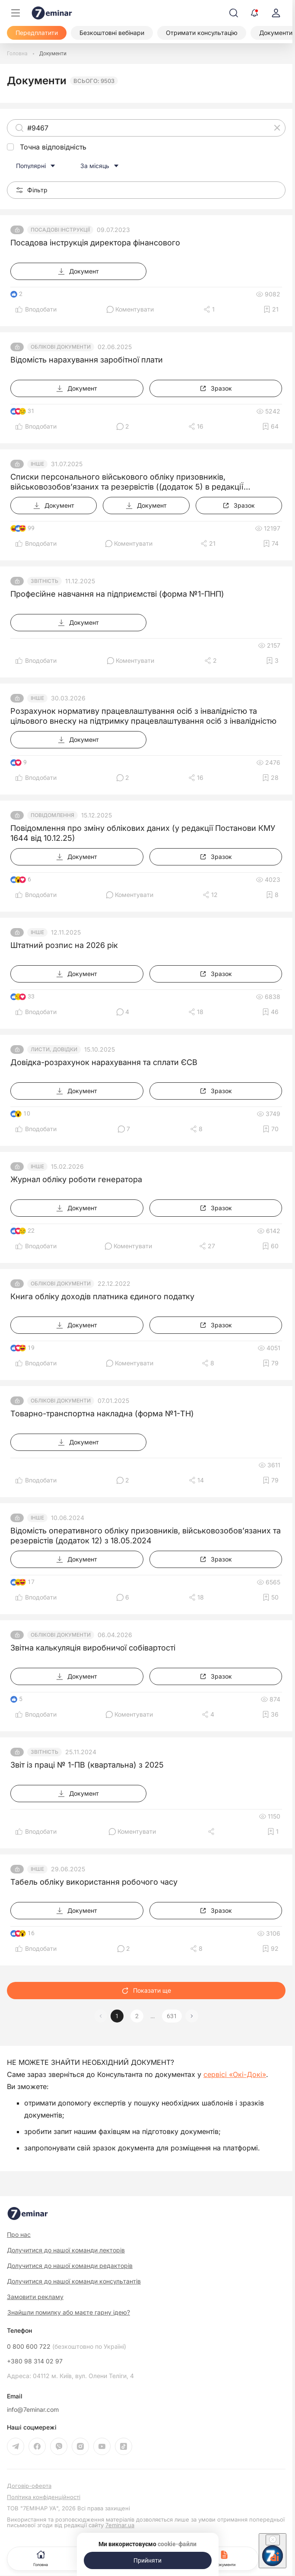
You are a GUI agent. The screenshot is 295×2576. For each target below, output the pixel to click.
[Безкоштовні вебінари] (112, 33)
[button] (191, 2016)
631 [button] (172, 2016)
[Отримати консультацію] (201, 33)
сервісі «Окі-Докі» (234, 2074)
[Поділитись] (209, 309)
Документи (225, 2557)
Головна (40, 2557)
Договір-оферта (29, 2486)
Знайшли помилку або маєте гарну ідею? (68, 2312)
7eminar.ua (119, 2525)
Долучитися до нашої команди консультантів (74, 2281)
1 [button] (117, 2016)
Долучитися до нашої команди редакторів (70, 2265)
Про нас (19, 2234)
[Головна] (17, 53)
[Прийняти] (148, 2560)
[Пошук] (233, 13)
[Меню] (15, 13)
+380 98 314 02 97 (35, 2361)
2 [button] (137, 2016)
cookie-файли (177, 2544)
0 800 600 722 (66, 2347)
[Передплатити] (37, 33)
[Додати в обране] (271, 309)
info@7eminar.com (33, 2410)
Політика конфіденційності (43, 2497)
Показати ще (146, 1990)
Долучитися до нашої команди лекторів (66, 2250)
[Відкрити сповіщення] (254, 13)
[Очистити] (277, 128)
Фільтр (32, 190)
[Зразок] (215, 388)
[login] (275, 12)
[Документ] (78, 271)
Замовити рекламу (35, 2296)
